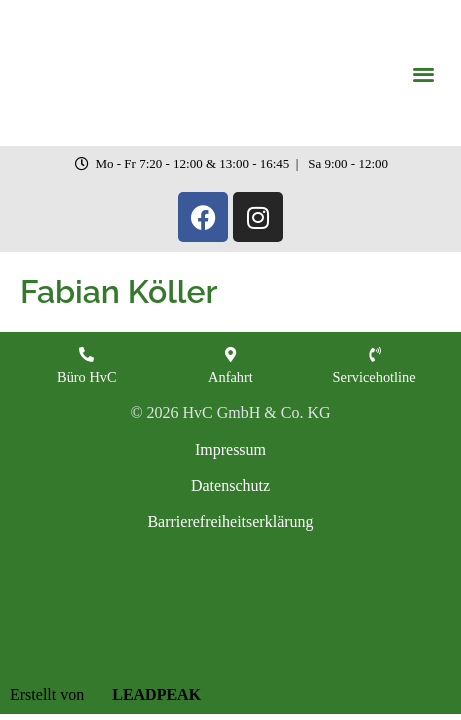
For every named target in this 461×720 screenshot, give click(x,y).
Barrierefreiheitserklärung (230, 521)
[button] (423, 73)
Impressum (230, 449)
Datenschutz (230, 485)
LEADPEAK (144, 694)
